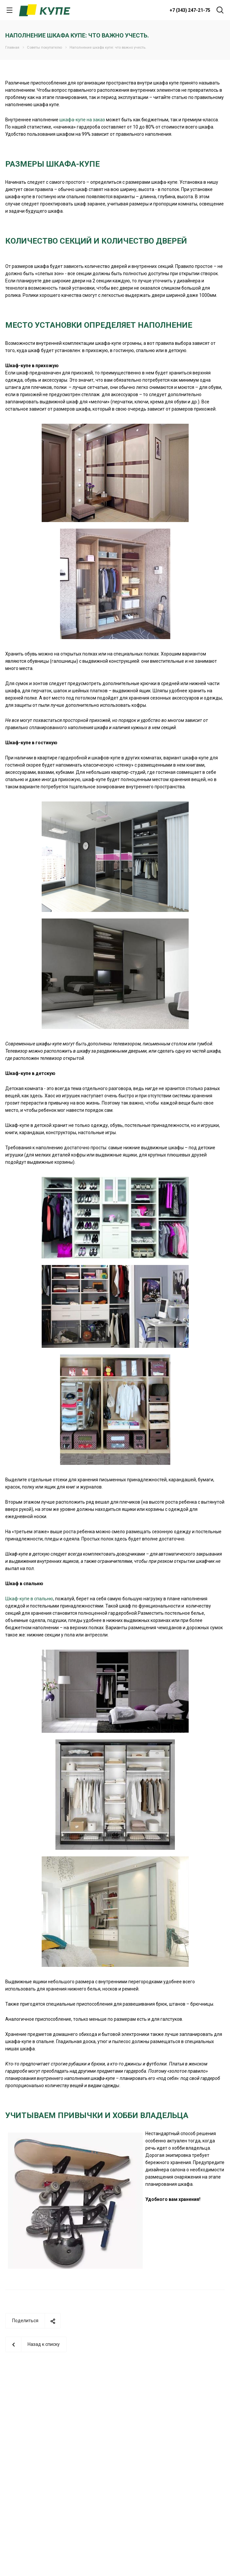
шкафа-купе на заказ (82, 119)
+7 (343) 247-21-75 (190, 10)
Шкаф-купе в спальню (29, 1598)
